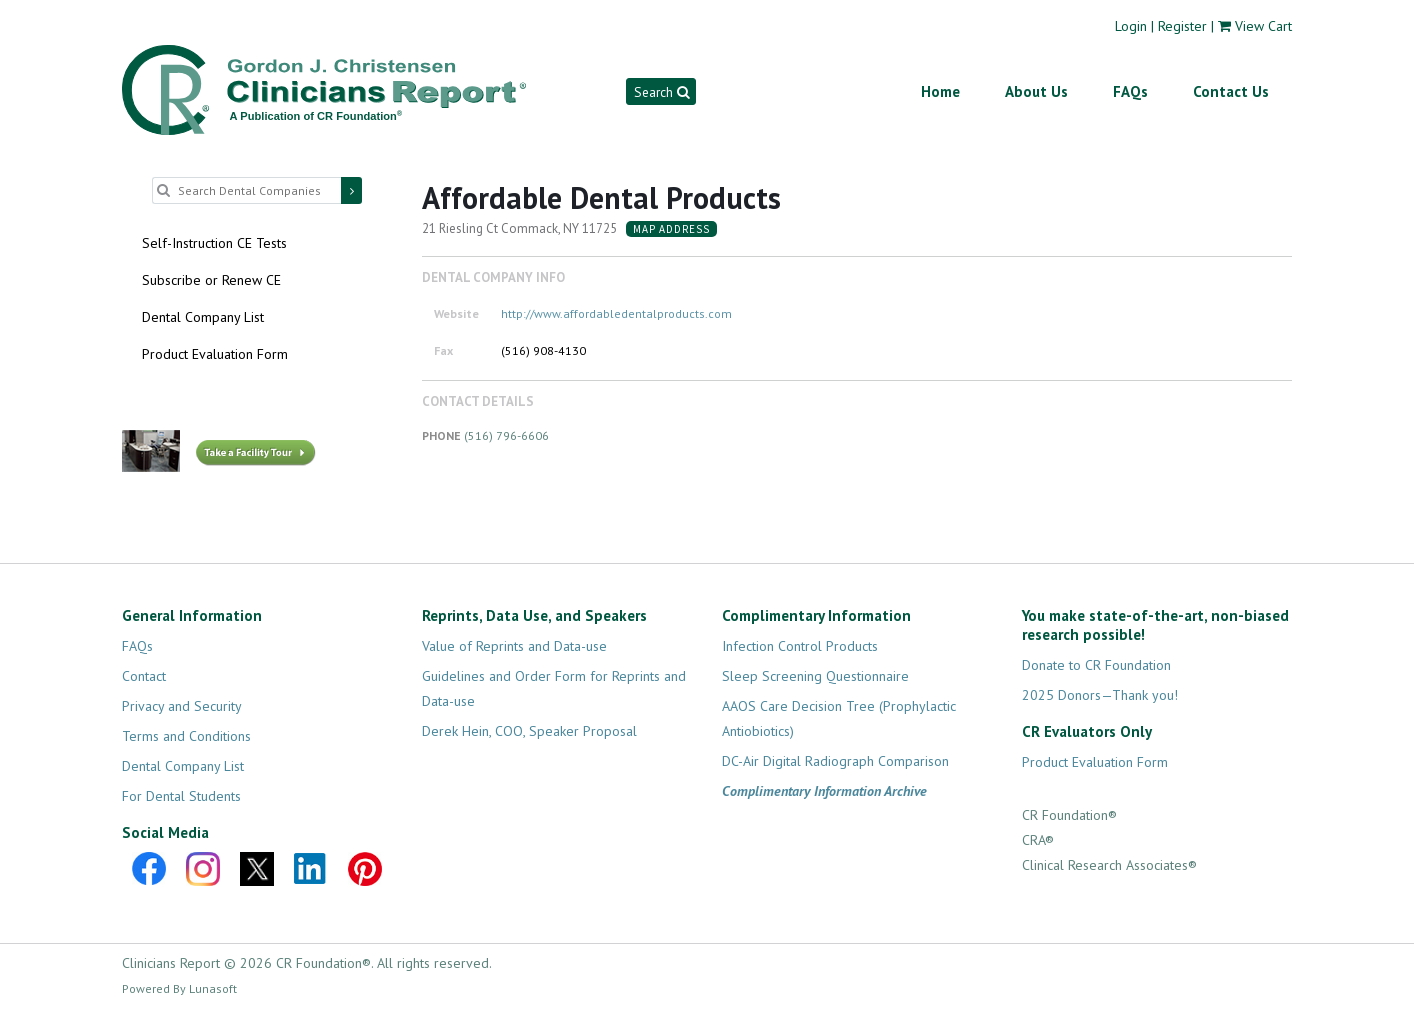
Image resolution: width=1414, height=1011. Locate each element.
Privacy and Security (182, 706)
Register (1182, 26)
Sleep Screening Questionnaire (815, 676)
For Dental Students (181, 796)
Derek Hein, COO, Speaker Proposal (529, 731)
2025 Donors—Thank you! (1100, 695)
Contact (144, 676)
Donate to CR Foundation (1096, 665)
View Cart (1263, 26)
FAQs (1130, 91)
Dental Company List (203, 317)
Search (661, 92)
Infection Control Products (800, 646)
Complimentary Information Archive (824, 791)
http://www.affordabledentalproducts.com (616, 313)
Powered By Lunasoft (179, 988)
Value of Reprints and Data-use (514, 646)
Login (1131, 26)
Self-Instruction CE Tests (214, 243)
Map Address (671, 229)
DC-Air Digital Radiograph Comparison (835, 761)
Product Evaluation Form (215, 354)
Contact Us (1231, 91)
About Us (1036, 91)
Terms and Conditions (186, 736)
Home (940, 91)
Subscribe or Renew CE (211, 280)
